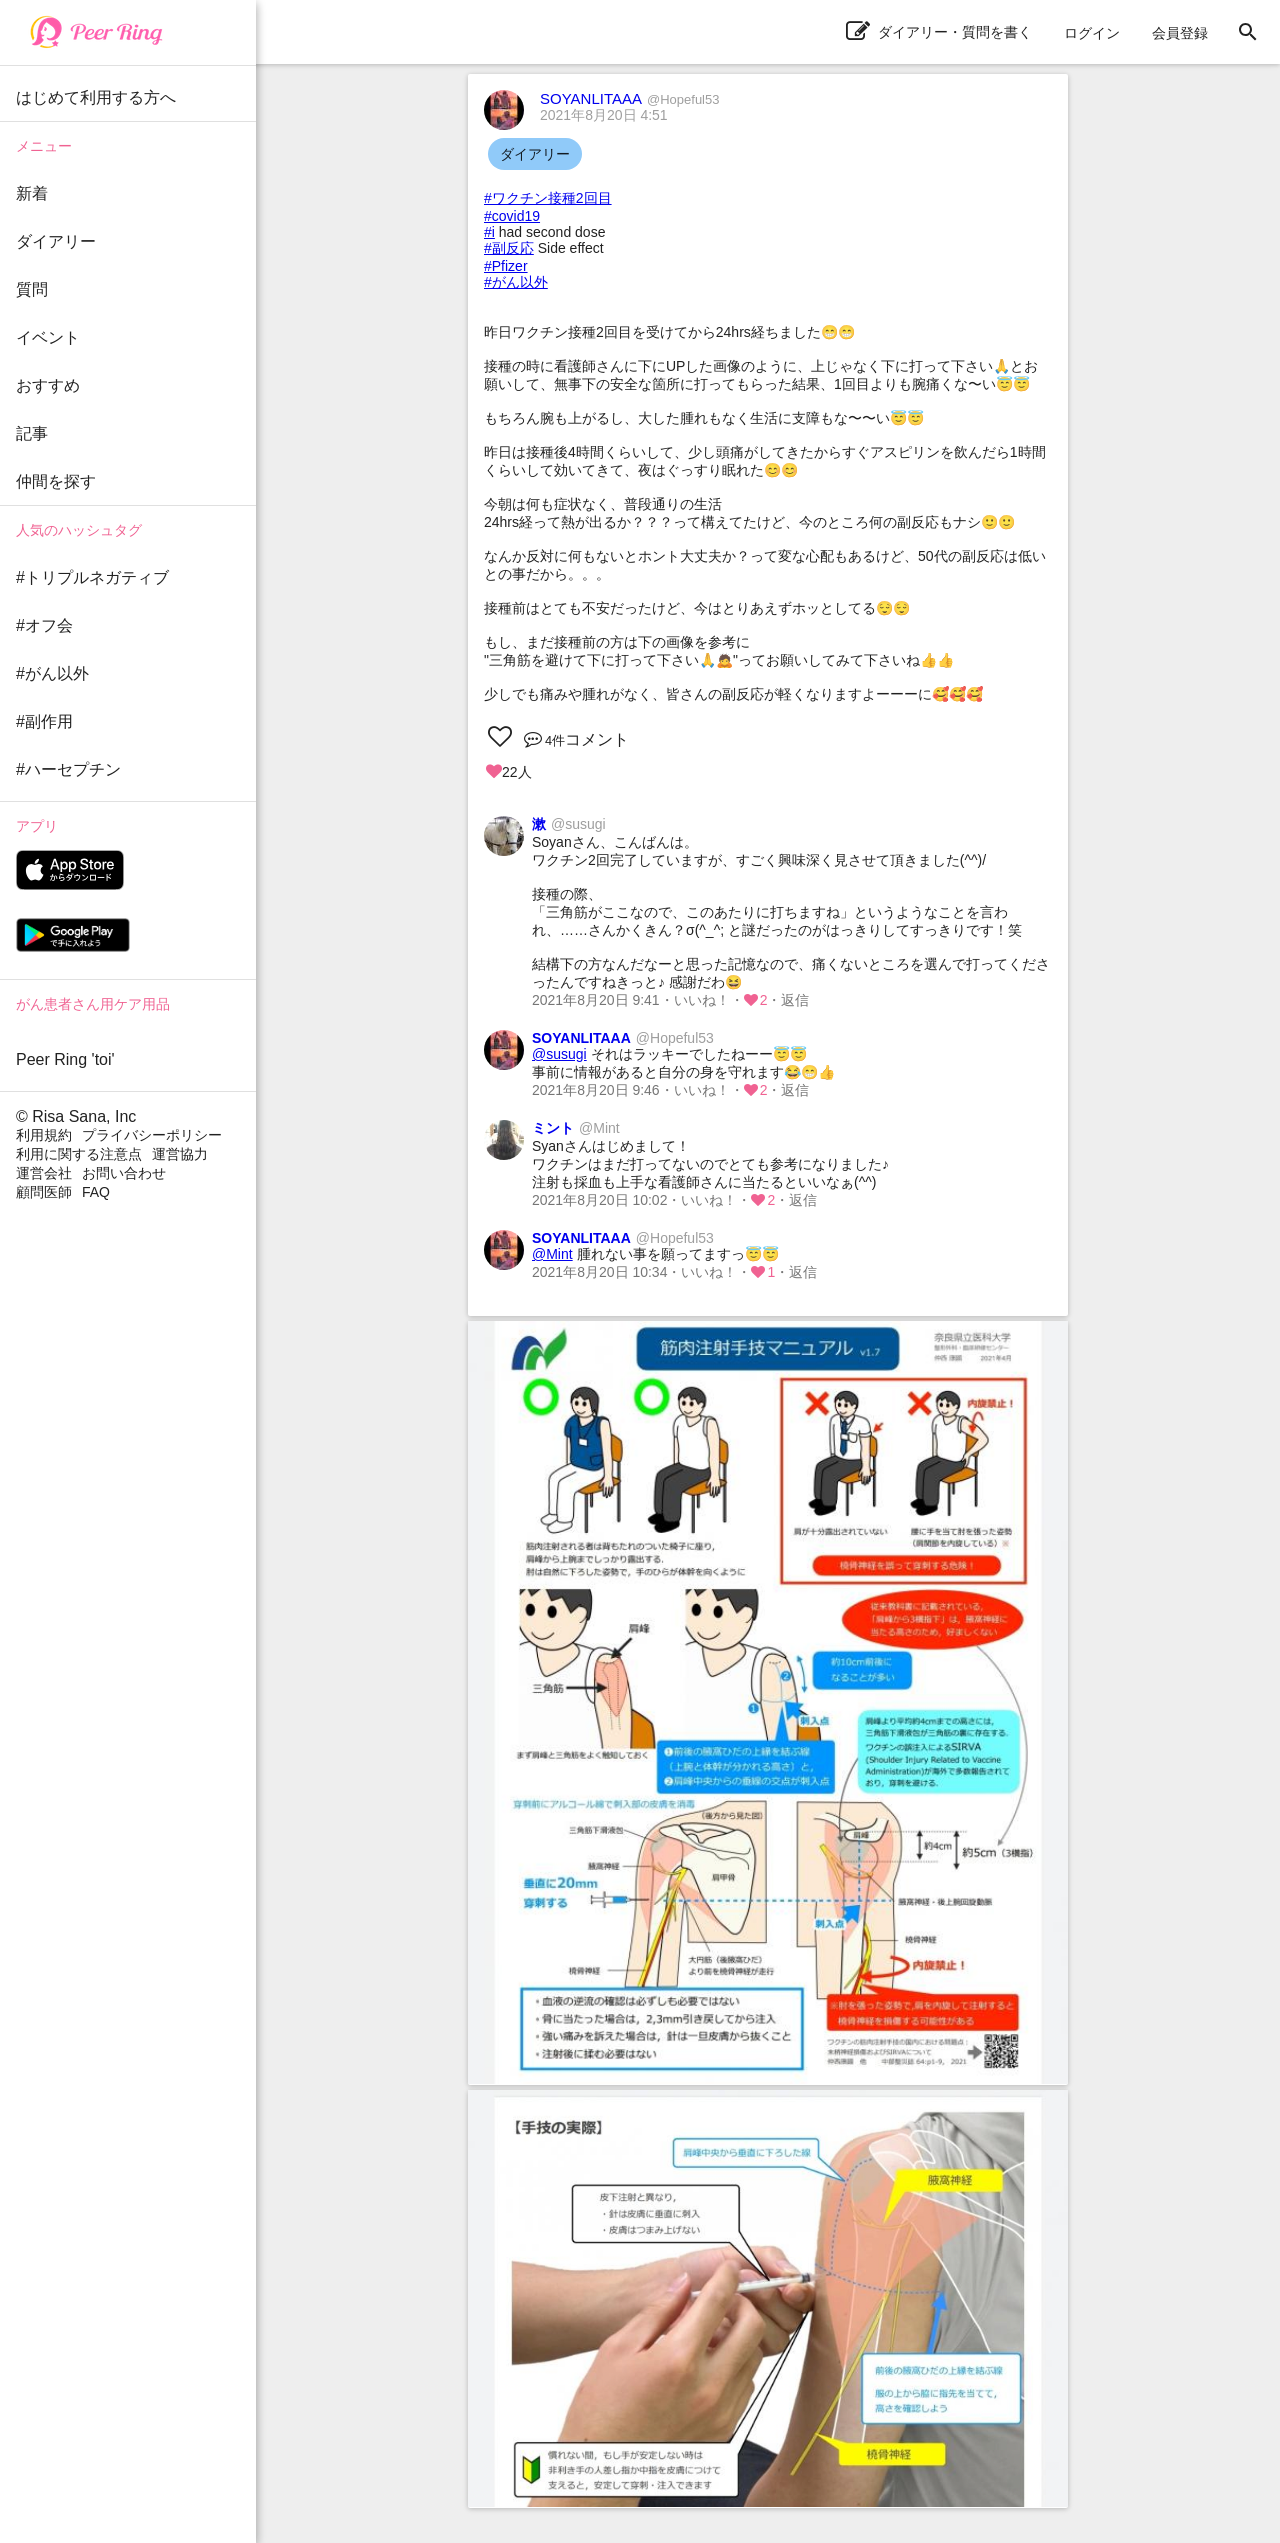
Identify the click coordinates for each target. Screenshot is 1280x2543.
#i (489, 232)
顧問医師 (44, 1192)
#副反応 (509, 248)
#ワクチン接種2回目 (548, 198)
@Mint (552, 1254)
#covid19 (512, 216)
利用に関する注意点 (79, 1154)
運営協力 (180, 1154)
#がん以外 (516, 282)
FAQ (96, 1192)
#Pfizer (506, 266)
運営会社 (44, 1173)
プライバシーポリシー (152, 1135)
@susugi (559, 1054)
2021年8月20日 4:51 (604, 115)
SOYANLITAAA (629, 98)
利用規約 (44, 1135)
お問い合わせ (124, 1173)
